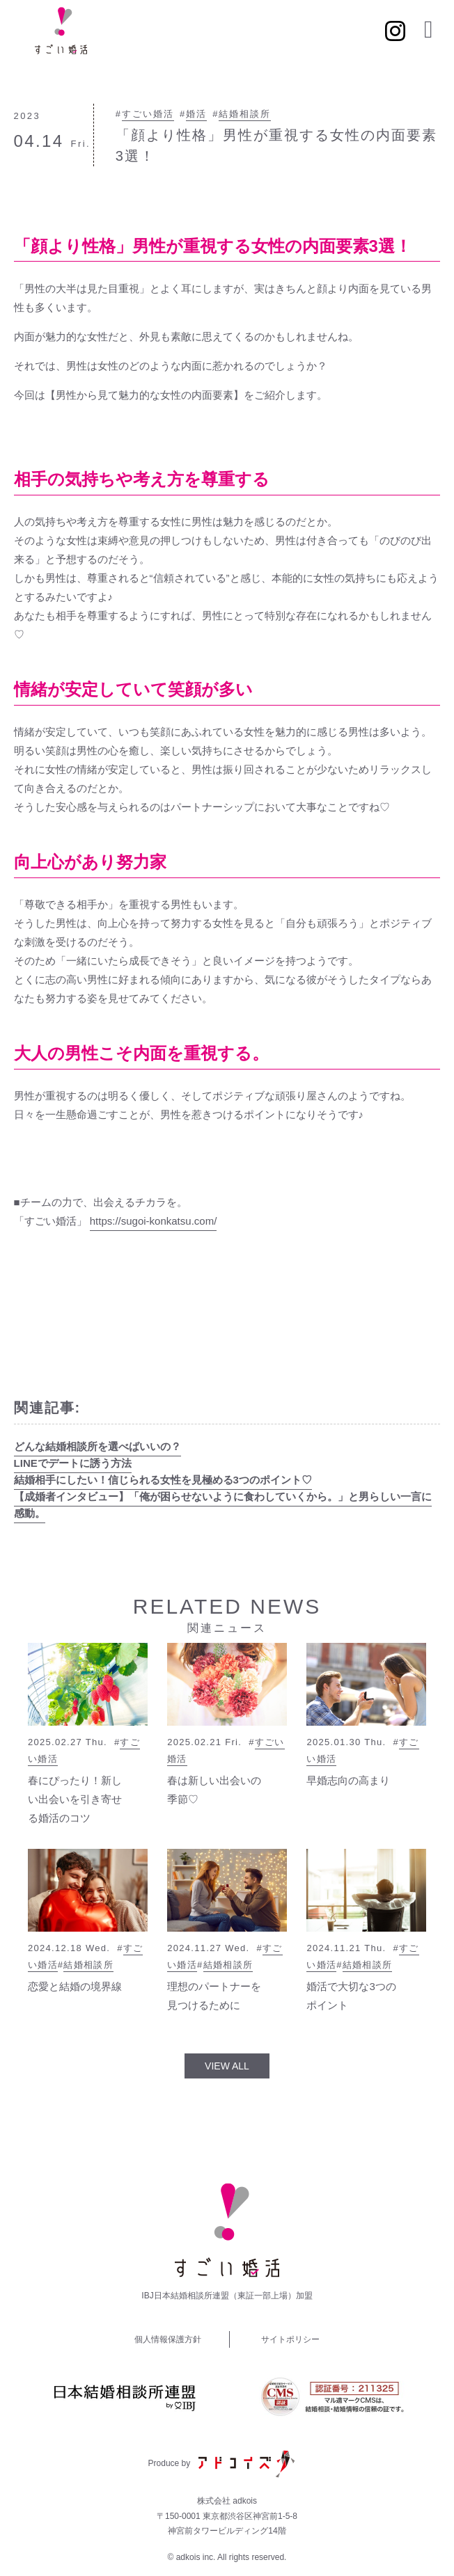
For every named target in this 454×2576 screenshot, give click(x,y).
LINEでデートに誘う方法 (73, 1463)
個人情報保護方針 (167, 2339)
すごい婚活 (148, 114)
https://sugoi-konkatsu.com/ (153, 1221)
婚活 (196, 114)
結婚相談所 (245, 114)
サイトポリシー (290, 2339)
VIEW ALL (227, 2066)
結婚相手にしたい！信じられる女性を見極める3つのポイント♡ (163, 1480)
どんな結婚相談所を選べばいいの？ (97, 1446)
